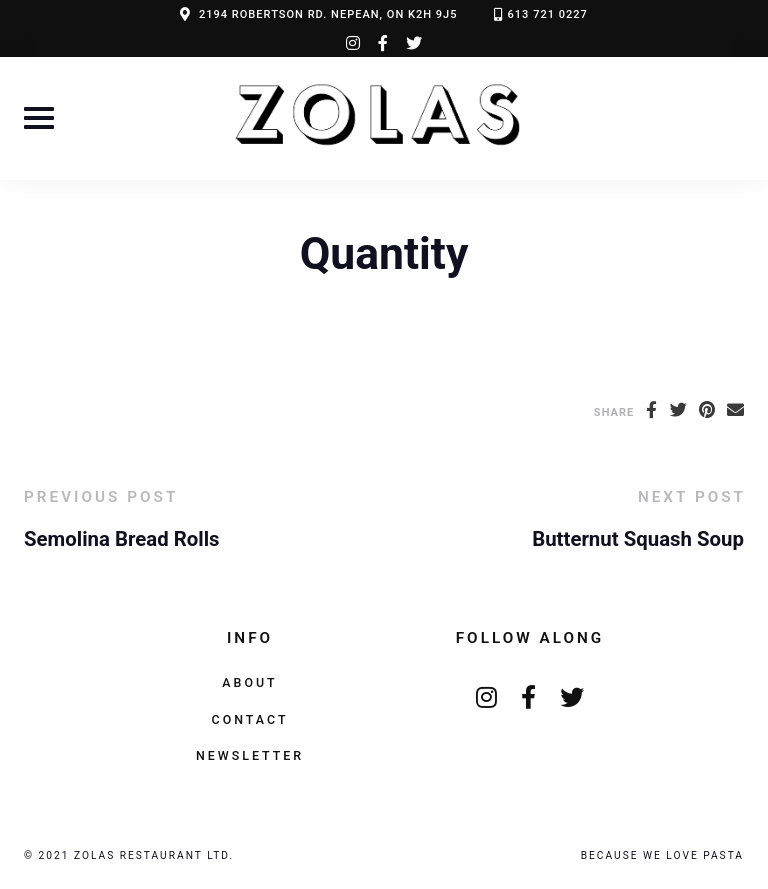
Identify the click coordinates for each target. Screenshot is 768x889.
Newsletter (250, 755)
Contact (250, 719)
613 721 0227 (548, 14)
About (249, 682)
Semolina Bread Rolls (122, 539)
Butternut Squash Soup (638, 539)
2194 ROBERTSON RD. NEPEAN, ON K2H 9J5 (328, 14)
